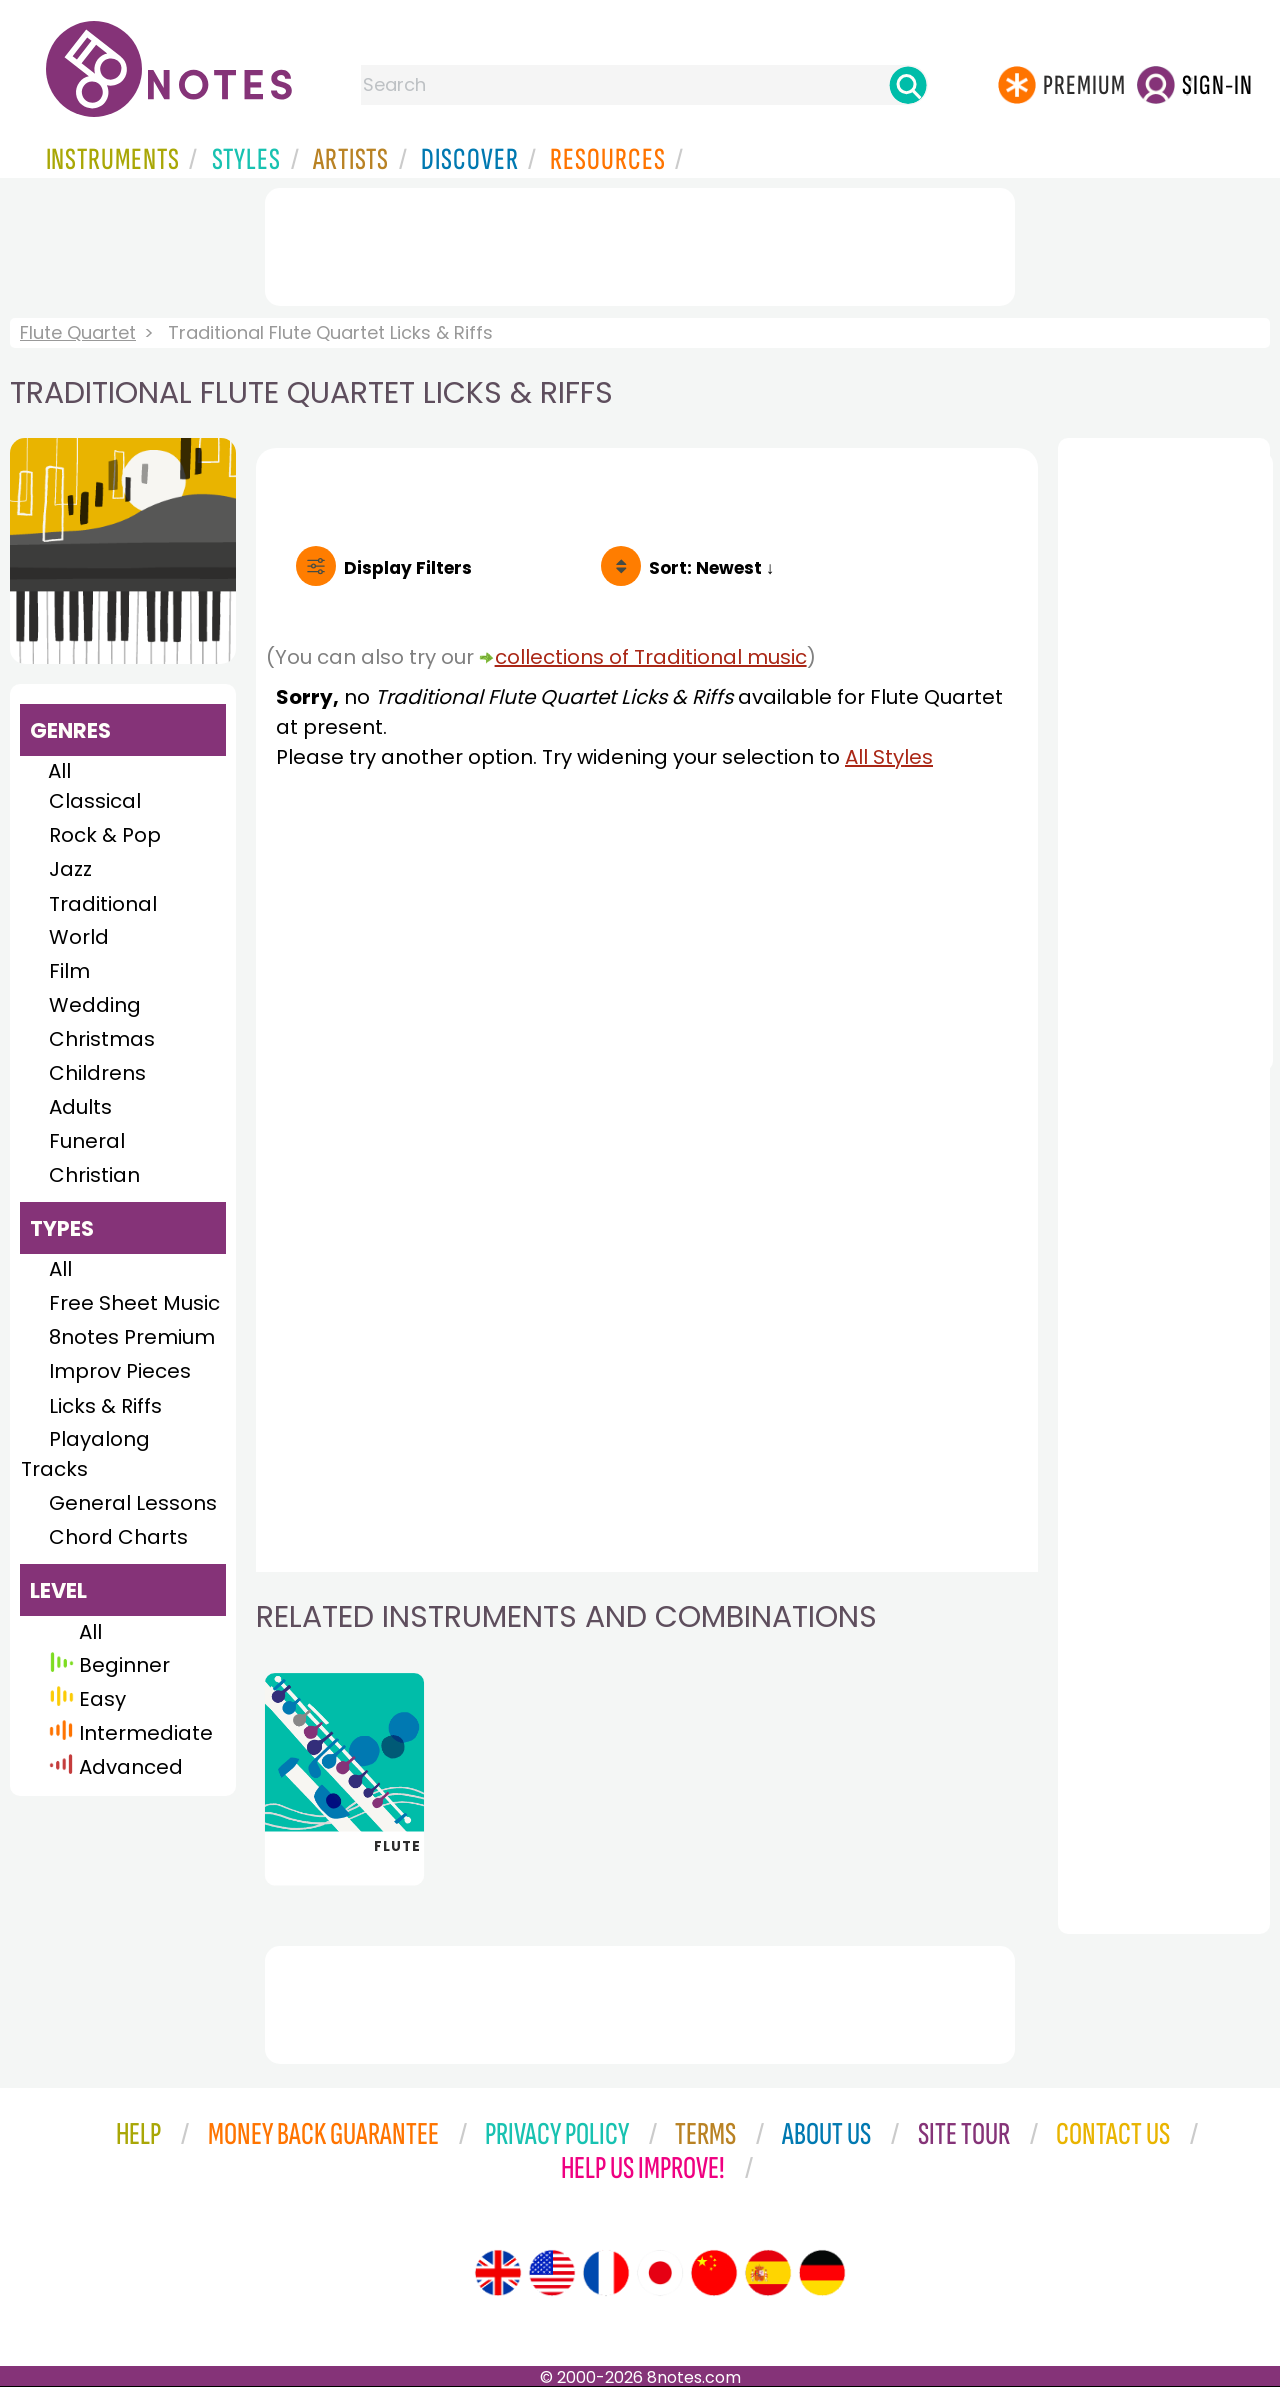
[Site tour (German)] (822, 2273)
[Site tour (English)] (498, 2273)
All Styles (889, 757)
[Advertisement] (640, 243)
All (59, 771)
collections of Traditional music (651, 657)
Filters (408, 568)
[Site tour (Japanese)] (660, 2273)
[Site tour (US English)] (552, 2273)
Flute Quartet (78, 332)
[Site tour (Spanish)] (768, 2273)
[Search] (908, 85)
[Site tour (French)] (606, 2273)
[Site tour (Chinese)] (714, 2273)
